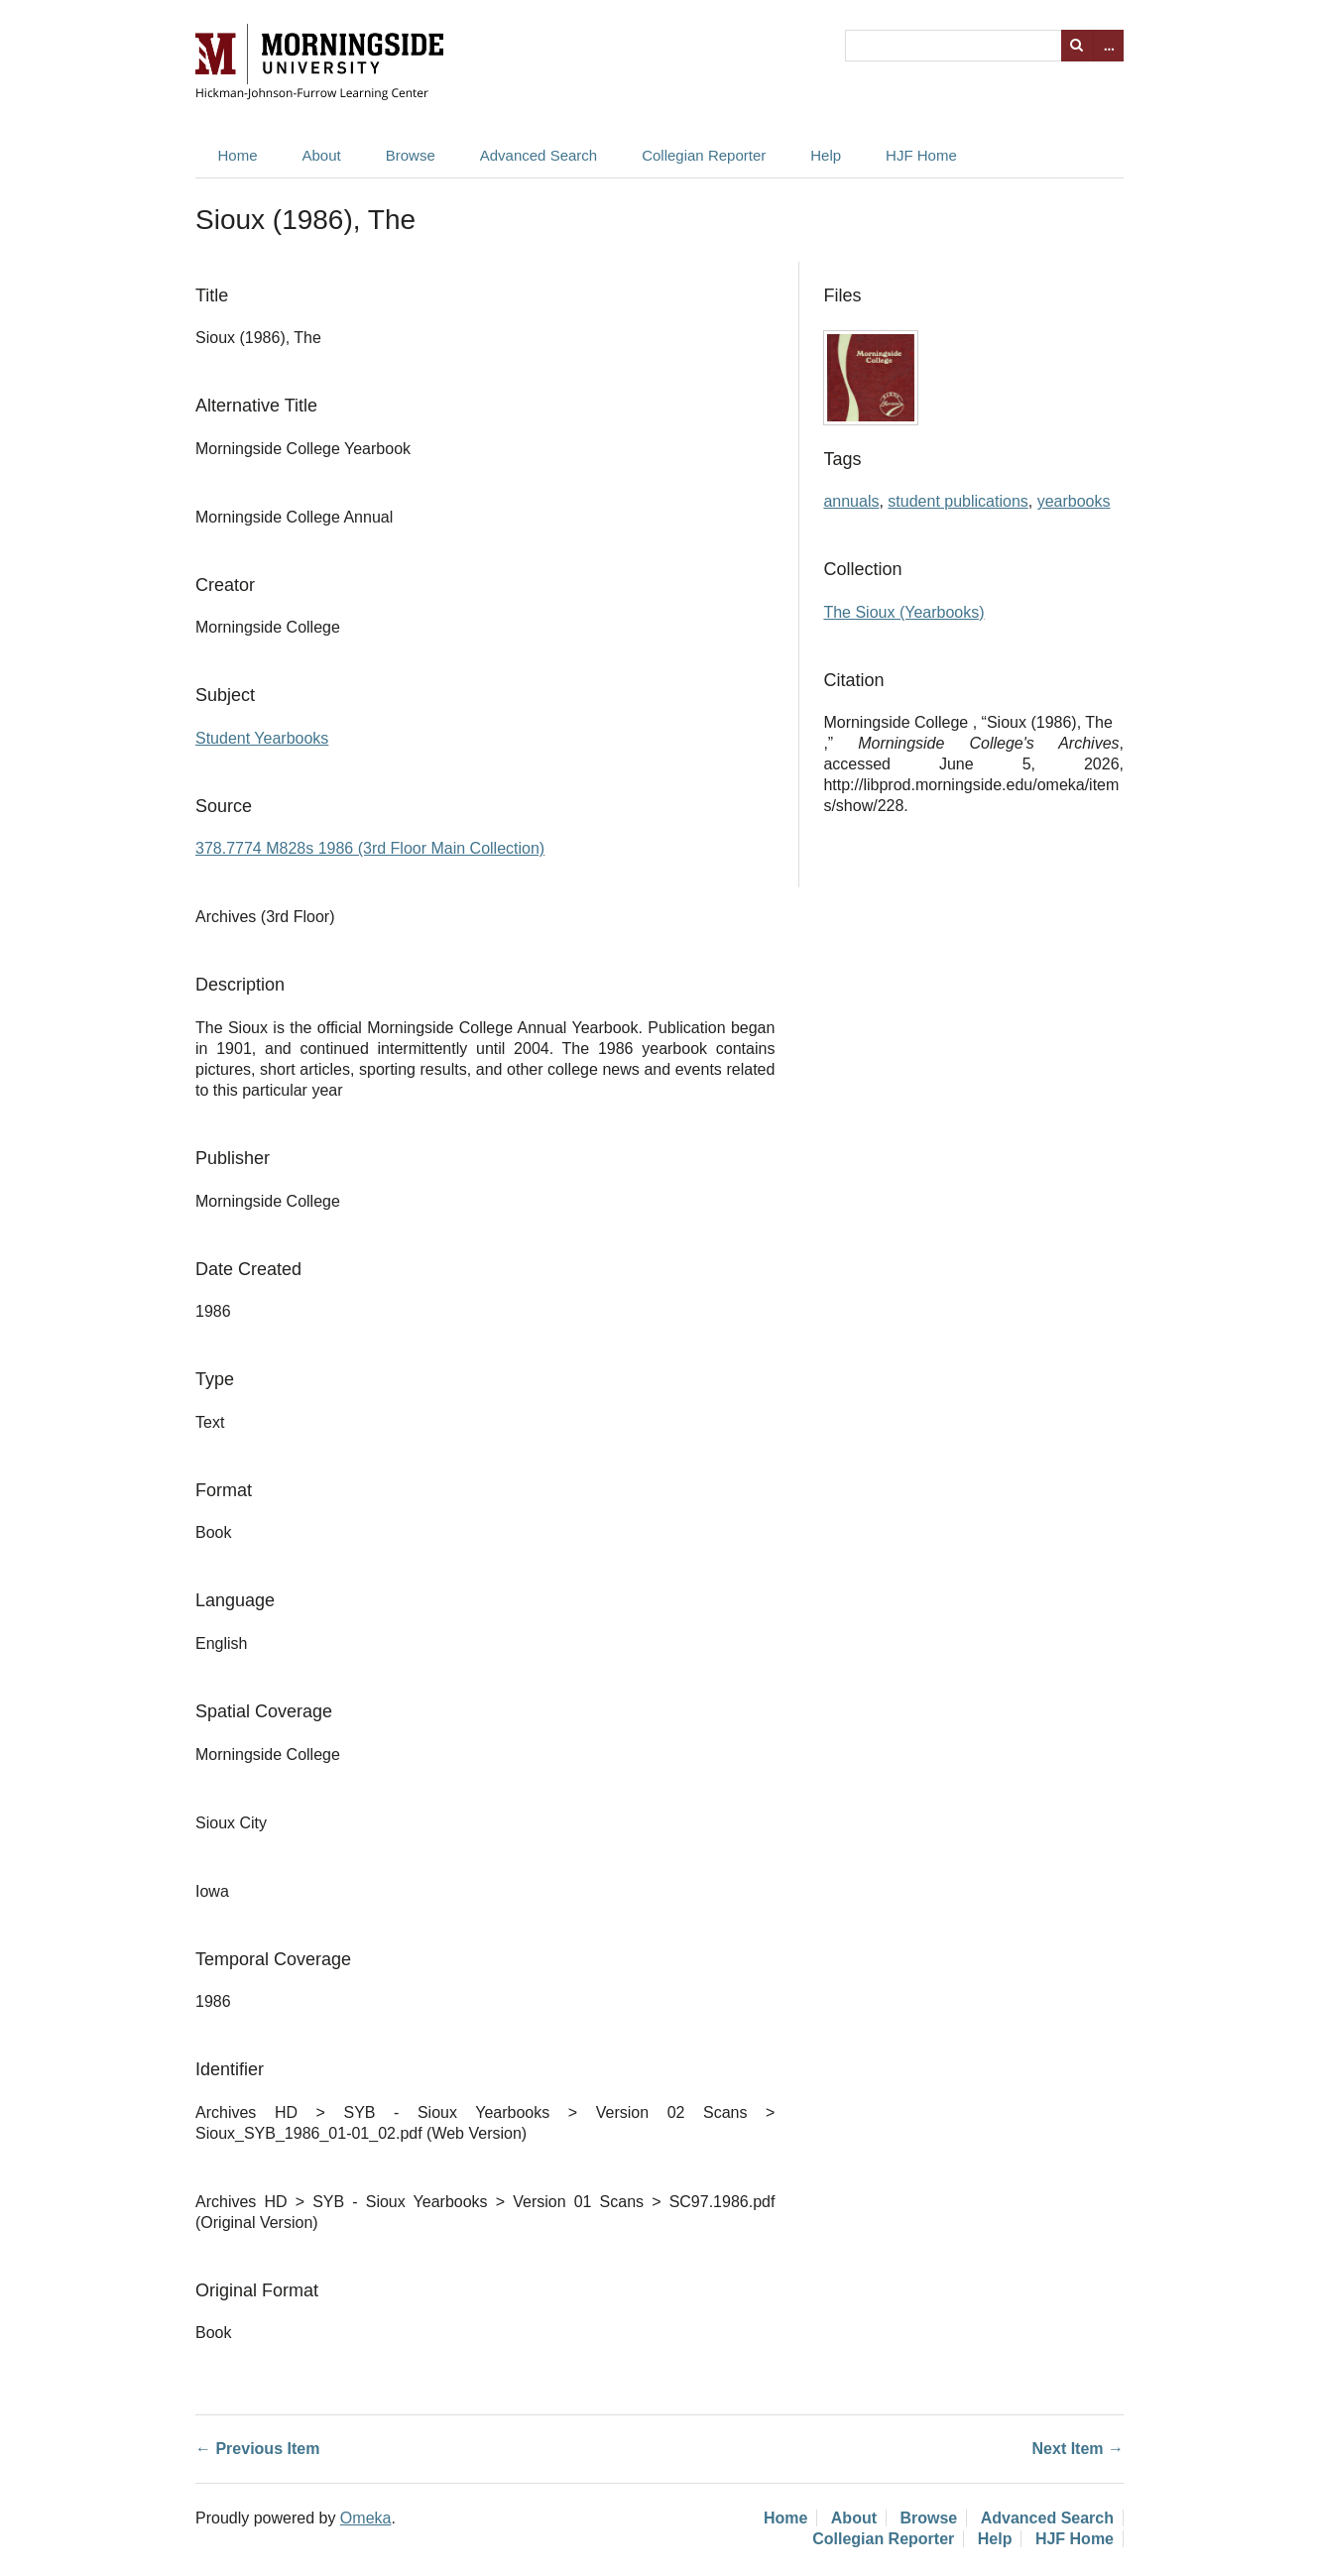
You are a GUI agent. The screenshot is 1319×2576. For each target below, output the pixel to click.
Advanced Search (538, 155)
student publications (957, 501)
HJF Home (921, 155)
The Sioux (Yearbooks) (903, 612)
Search (1077, 45)
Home (238, 155)
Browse (410, 155)
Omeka (366, 2518)
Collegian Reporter (704, 155)
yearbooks (1074, 501)
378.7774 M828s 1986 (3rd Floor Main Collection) (369, 848)
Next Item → (1078, 2448)
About (321, 155)
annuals (851, 501)
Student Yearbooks (261, 738)
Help (825, 155)
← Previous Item (257, 2448)
